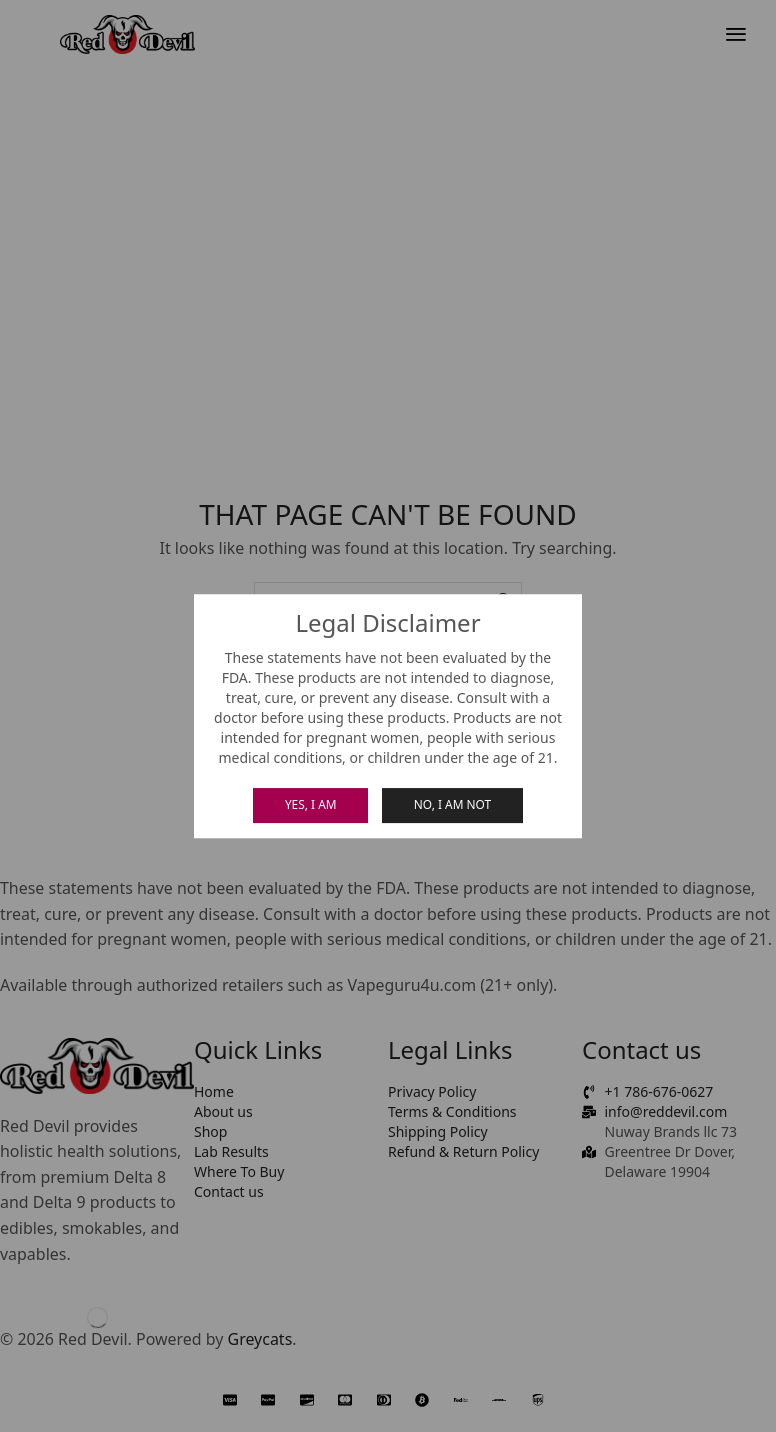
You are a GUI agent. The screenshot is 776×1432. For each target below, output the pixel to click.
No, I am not (452, 804)
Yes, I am (311, 804)
